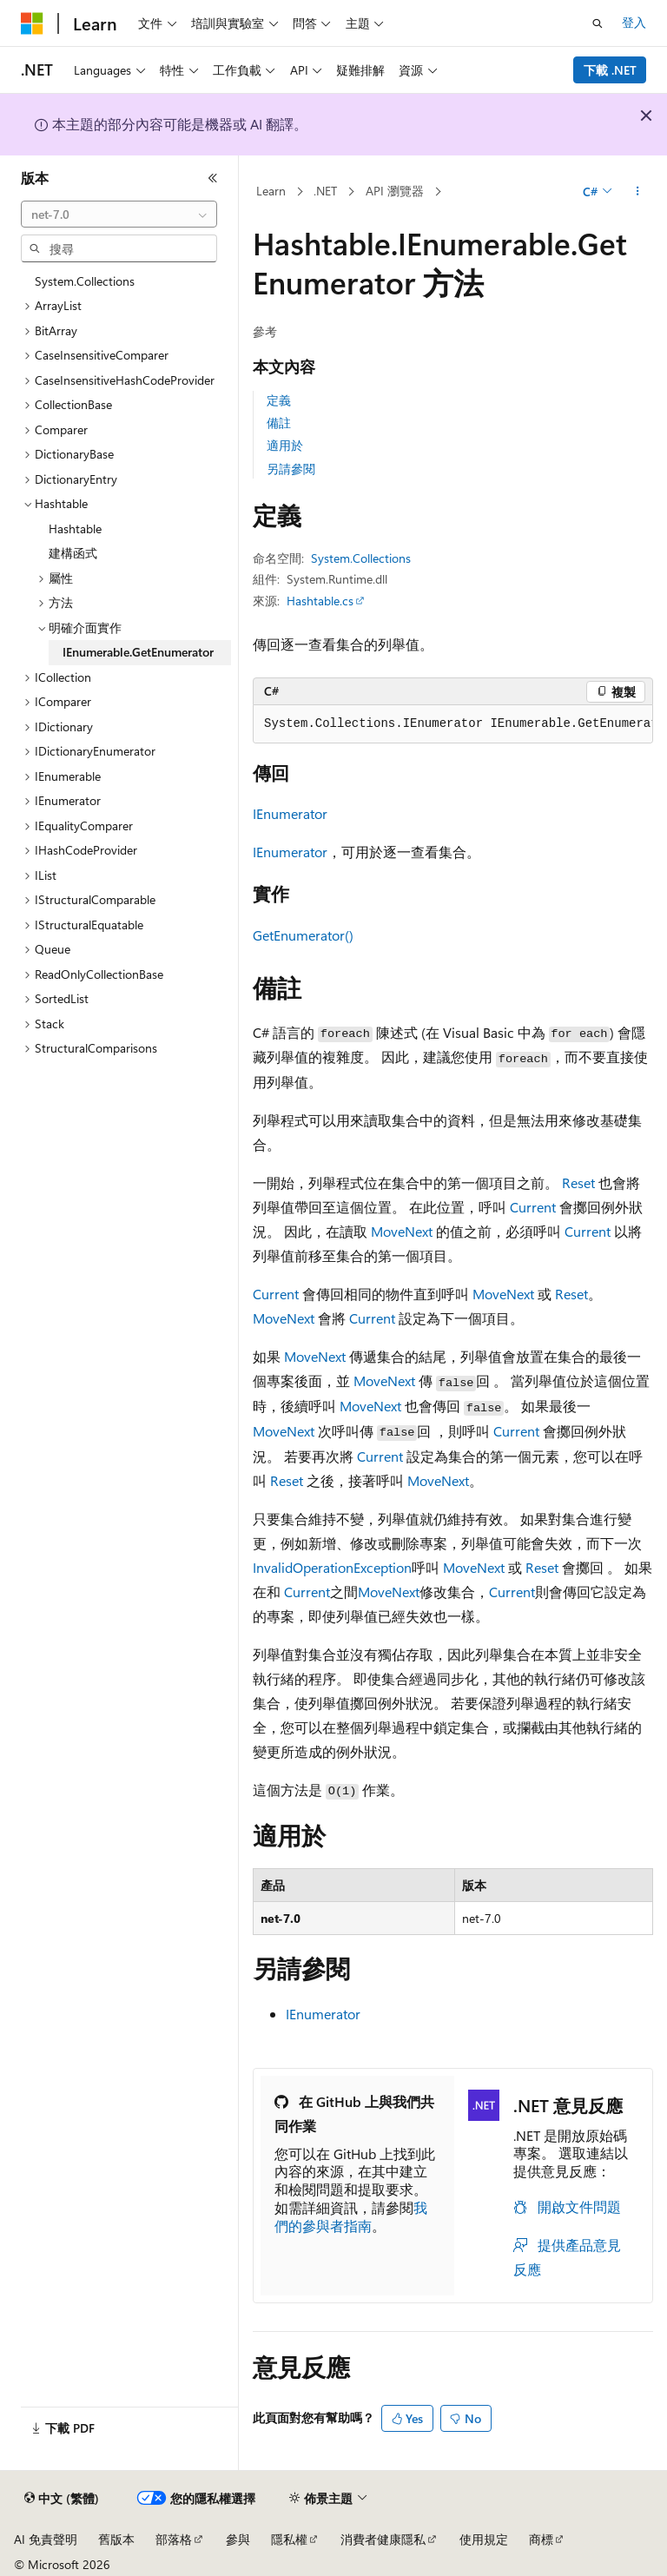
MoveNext (402, 1231)
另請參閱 (291, 468)
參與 (238, 2539)
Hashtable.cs (320, 600)
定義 (279, 400)
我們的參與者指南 (350, 2216)
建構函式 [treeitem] (73, 553)
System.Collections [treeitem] (85, 281)
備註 (279, 422)
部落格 (173, 2539)
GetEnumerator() (303, 935)
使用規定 (483, 2539)
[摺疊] (213, 178)
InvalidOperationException (332, 1567)
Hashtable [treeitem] (75, 528)
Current (533, 1207)
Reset (578, 1182)
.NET (325, 190)
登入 (634, 22)
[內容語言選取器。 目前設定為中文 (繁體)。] (61, 2499)
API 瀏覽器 (395, 190)
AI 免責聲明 (45, 2539)
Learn (271, 190)
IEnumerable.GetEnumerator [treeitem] (138, 652)
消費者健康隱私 (383, 2539)
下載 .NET (610, 70)
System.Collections (361, 558)
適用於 (285, 445)
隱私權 (289, 2539)
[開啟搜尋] (597, 23)
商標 (541, 2539)
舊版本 (116, 2539)
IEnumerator (290, 813)
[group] (453, 724)
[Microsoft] (32, 23)
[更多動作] (638, 192)
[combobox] (119, 214)
